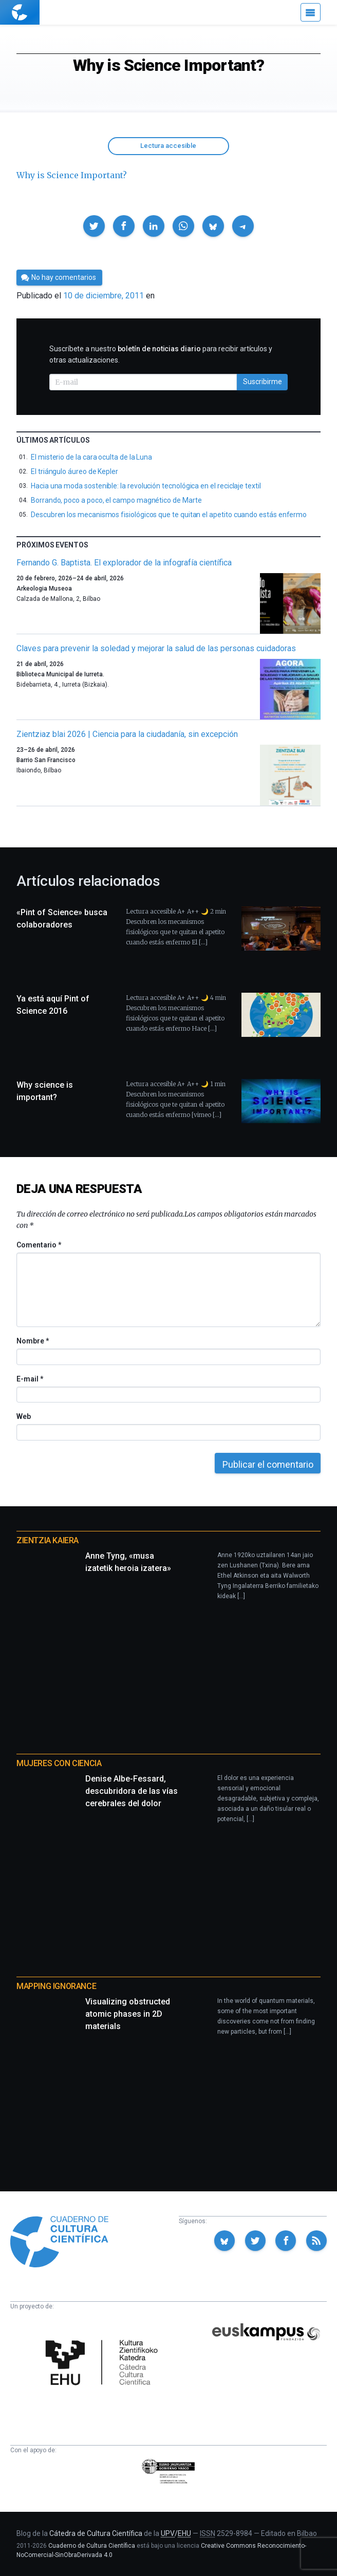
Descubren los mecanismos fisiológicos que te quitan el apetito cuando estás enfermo (169, 514)
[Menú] (311, 12)
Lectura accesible (168, 145)
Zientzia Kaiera (47, 1540)
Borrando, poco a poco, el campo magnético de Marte (116, 500)
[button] (94, 226)
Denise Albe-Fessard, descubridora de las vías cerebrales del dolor (131, 1791)
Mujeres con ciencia (58, 1763)
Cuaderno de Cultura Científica (91, 2545)
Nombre (32, 1341)
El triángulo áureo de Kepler (74, 471)
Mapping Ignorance (56, 1986)
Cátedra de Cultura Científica (95, 2533)
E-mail (29, 1379)
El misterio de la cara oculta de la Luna (91, 457)
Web (23, 1416)
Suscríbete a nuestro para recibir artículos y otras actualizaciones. (160, 354)
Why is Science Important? (71, 175)
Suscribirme (262, 381)
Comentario (38, 1245)
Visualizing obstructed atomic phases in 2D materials (127, 2014)
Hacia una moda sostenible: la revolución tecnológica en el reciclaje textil (146, 486)
